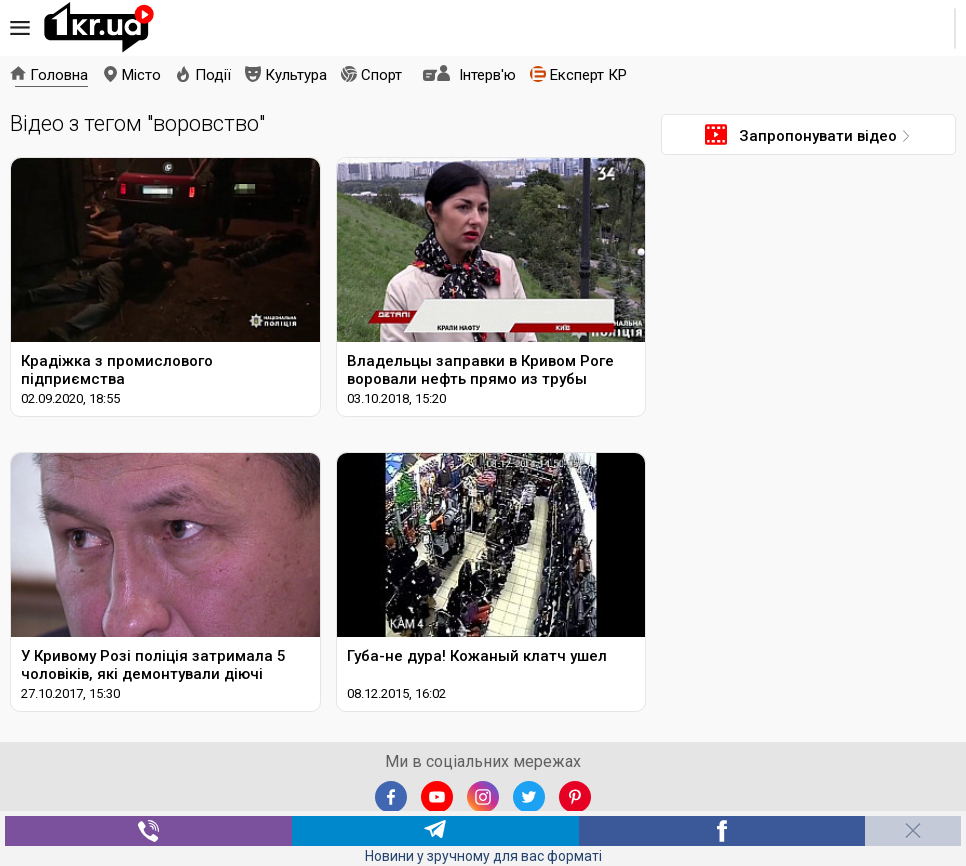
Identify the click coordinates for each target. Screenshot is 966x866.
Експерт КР (588, 75)
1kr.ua (99, 28)
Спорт (381, 75)
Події (213, 75)
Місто (141, 75)
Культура (296, 75)
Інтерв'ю (487, 75)
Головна (59, 75)
